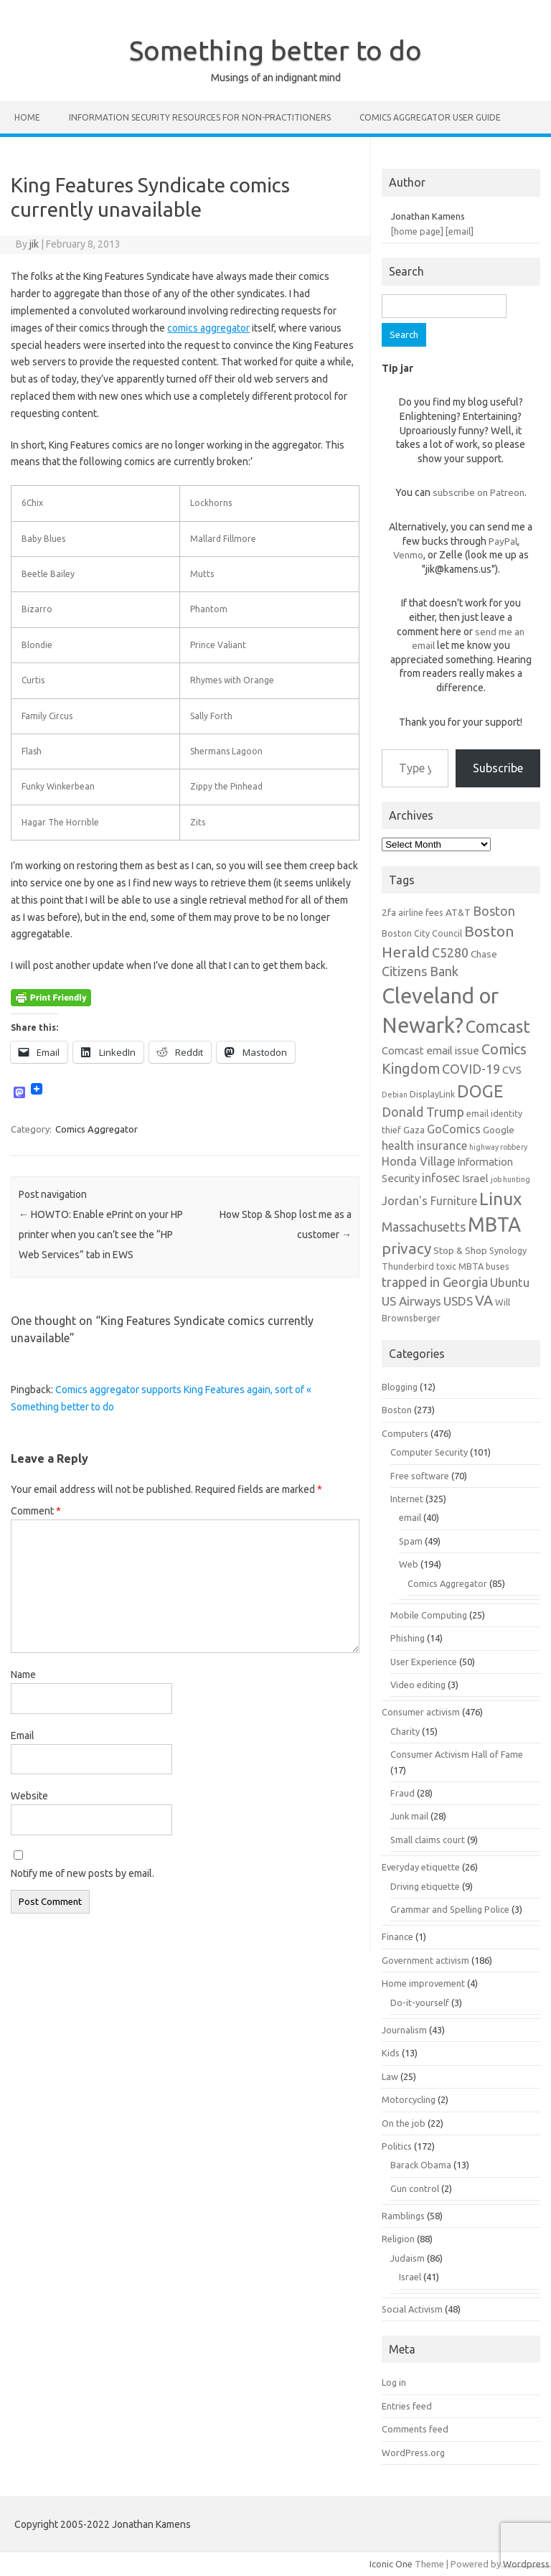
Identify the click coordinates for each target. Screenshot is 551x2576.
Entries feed (407, 2406)
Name (23, 1674)
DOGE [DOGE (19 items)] (480, 1091)
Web (408, 1564)
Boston (397, 1410)
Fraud (402, 1793)
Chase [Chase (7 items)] (484, 954)
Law (390, 2076)
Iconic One (391, 2564)
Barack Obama (420, 2165)
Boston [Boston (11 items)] (494, 911)
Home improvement (423, 1983)
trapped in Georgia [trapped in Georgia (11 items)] (435, 1282)
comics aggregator (208, 328)
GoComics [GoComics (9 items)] (454, 1129)
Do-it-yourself (419, 2002)
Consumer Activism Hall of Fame (456, 1754)
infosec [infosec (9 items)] (441, 1177)
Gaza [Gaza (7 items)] (414, 1129)
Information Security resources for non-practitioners (200, 117)
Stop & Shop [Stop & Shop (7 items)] (460, 1250)
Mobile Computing (428, 1615)
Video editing (418, 1685)
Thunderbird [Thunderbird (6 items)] (408, 1266)
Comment (36, 1511)
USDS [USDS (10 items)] (458, 1301)
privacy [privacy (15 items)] (406, 1248)
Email (22, 1735)
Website (29, 1796)
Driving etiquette (425, 1886)
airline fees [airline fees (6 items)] (420, 912)
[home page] (417, 231)
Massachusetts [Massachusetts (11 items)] (424, 1226)
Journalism (404, 2030)
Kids (391, 2053)
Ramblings (403, 2216)
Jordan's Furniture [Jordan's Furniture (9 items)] (429, 1200)
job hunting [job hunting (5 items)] (510, 1179)
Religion (398, 2239)
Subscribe (498, 768)
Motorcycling (408, 2099)
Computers (405, 1433)
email (410, 1517)
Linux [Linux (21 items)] (500, 1199)
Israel (410, 2277)
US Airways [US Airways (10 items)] (411, 1301)
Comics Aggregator (96, 1129)
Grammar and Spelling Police (449, 1909)
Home (27, 117)
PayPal (503, 541)
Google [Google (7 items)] (498, 1129)
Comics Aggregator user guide (430, 117)
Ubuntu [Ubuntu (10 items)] (509, 1282)
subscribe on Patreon (478, 492)
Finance (397, 1936)
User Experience (423, 1662)
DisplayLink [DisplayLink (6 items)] (432, 1094)
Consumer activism (421, 1712)
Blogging (400, 1387)
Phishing (407, 1638)
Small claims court (427, 1840)
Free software (419, 1476)
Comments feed (415, 2429)
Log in (394, 2382)
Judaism (407, 2258)
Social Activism (412, 2309)
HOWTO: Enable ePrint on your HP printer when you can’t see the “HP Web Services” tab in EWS (101, 1234)
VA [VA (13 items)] (484, 1300)
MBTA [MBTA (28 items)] (494, 1224)
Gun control (414, 2188)
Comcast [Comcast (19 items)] (498, 1026)
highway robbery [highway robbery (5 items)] (498, 1147)
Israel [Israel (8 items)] (475, 1178)
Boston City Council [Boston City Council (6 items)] (422, 933)
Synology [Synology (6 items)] (508, 1250)
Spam (411, 1541)
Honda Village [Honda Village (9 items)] (418, 1161)
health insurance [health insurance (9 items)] (424, 1145)
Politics (397, 2146)
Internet (406, 1499)
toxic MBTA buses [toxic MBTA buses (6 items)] (472, 1266)
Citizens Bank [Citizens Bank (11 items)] (420, 971)
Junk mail (409, 1816)
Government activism (425, 1960)
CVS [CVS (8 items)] (512, 1070)
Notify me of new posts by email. (82, 1873)
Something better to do (275, 50)
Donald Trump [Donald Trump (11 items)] (423, 1112)
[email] (460, 231)
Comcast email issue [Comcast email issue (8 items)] (430, 1050)
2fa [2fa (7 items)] (389, 912)
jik (34, 244)
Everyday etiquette (421, 1867)
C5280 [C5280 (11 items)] (450, 952)
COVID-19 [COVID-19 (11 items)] (471, 1069)
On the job (403, 2123)
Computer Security (429, 1452)
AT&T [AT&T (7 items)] (458, 912)
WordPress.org (413, 2453)
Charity (405, 1731)
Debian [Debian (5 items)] (395, 1094)
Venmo (408, 555)
